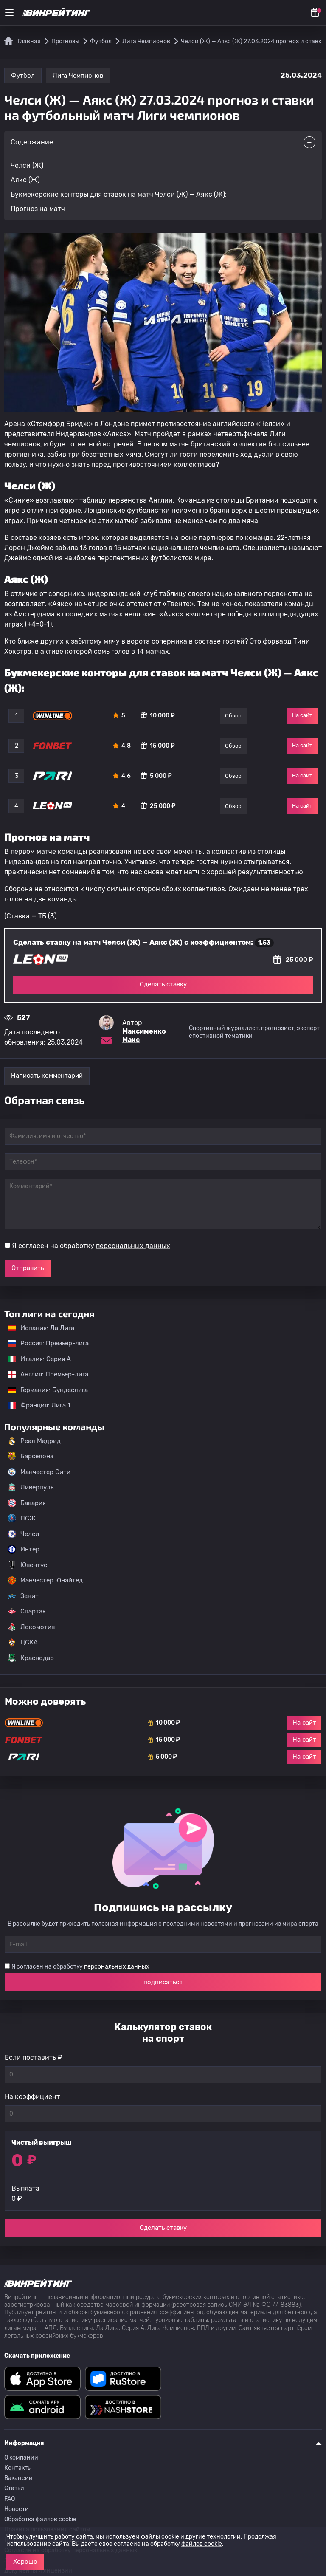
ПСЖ (22, 1518)
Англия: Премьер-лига (44, 1374)
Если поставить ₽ (33, 2057)
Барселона (30, 1456)
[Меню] (9, 13)
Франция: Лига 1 (35, 1405)
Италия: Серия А (35, 1359)
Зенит (23, 1596)
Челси (23, 1534)
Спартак (27, 1611)
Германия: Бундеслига (43, 1390)
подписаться (163, 1982)
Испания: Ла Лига (41, 1328)
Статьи (14, 2488)
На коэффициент (32, 2097)
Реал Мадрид (34, 1441)
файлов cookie (201, 2544)
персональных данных (133, 1246)
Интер (23, 1549)
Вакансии (18, 2478)
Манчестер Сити (39, 1472)
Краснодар (31, 1658)
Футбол (23, 75)
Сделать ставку (163, 984)
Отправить (27, 1268)
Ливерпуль (30, 1487)
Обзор (233, 715)
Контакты (18, 2467)
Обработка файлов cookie (40, 2519)
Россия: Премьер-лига (44, 1343)
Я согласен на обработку (91, 1246)
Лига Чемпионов (78, 75)
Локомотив (31, 1627)
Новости (16, 2509)
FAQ (9, 2499)
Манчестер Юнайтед (45, 1580)
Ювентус (27, 1565)
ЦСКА (23, 1642)
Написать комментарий (47, 1075)
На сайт (302, 715)
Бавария (27, 1503)
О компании (21, 2457)
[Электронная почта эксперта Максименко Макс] (106, 1040)
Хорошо (25, 2561)
